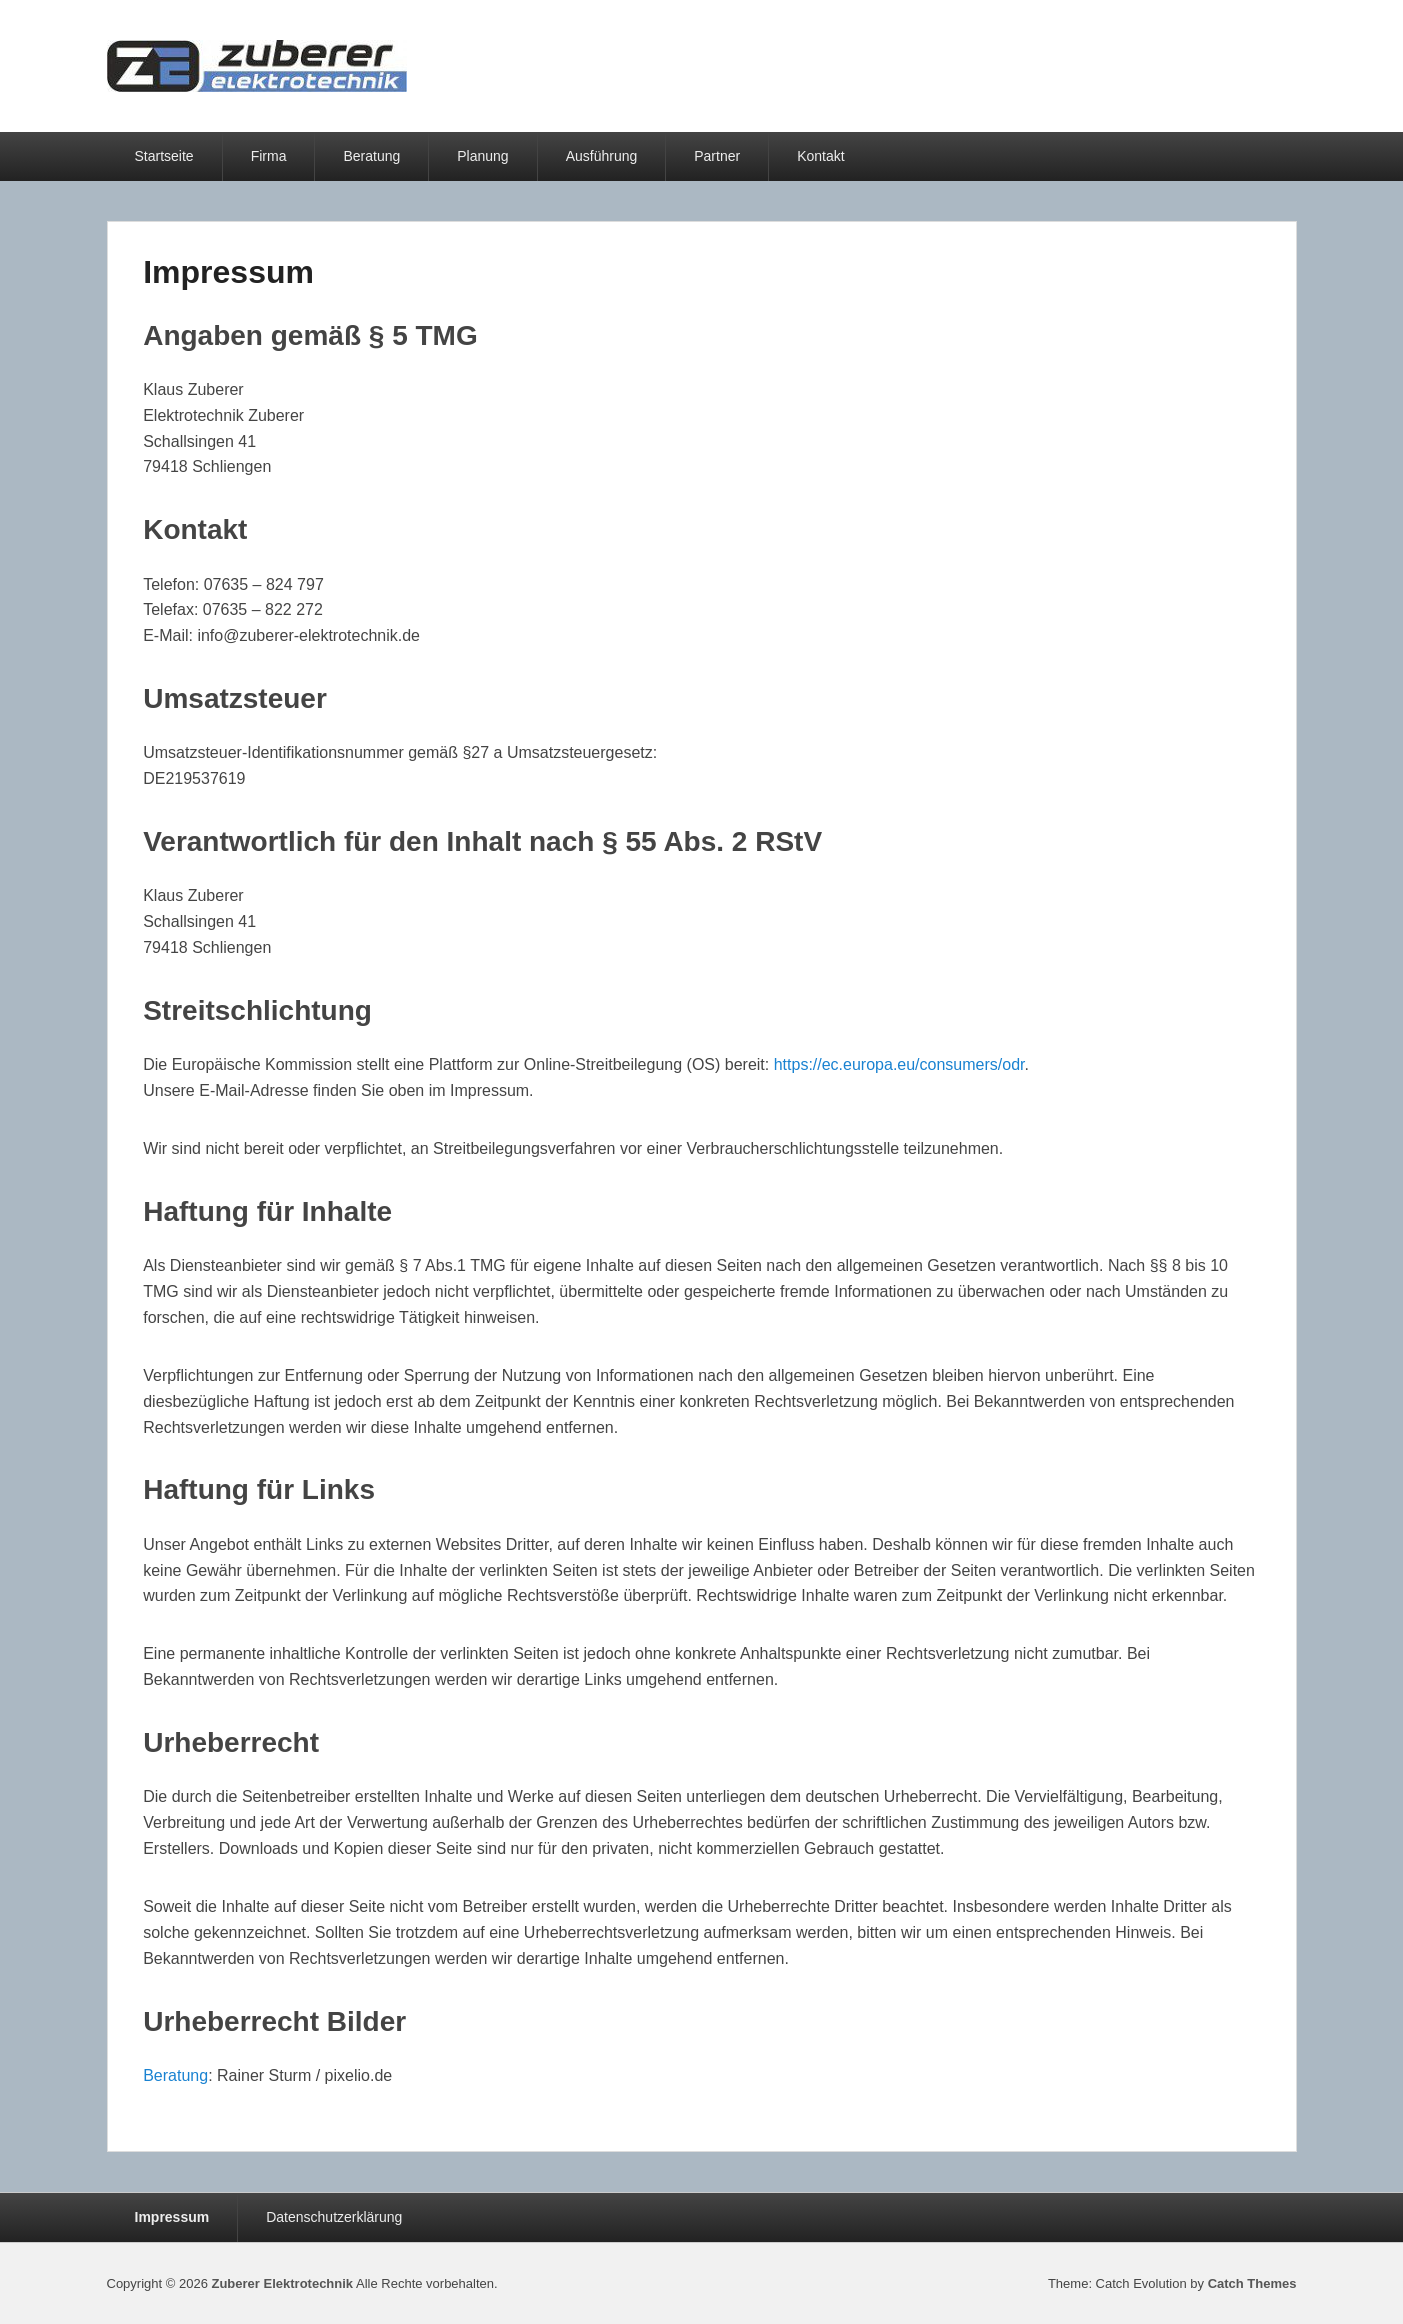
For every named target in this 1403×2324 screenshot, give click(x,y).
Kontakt (820, 156)
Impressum (228, 272)
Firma (269, 156)
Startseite (164, 156)
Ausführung (602, 156)
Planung (482, 156)
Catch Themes (1252, 2283)
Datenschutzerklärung (334, 2217)
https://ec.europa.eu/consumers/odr (899, 1064)
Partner (717, 156)
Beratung (371, 156)
